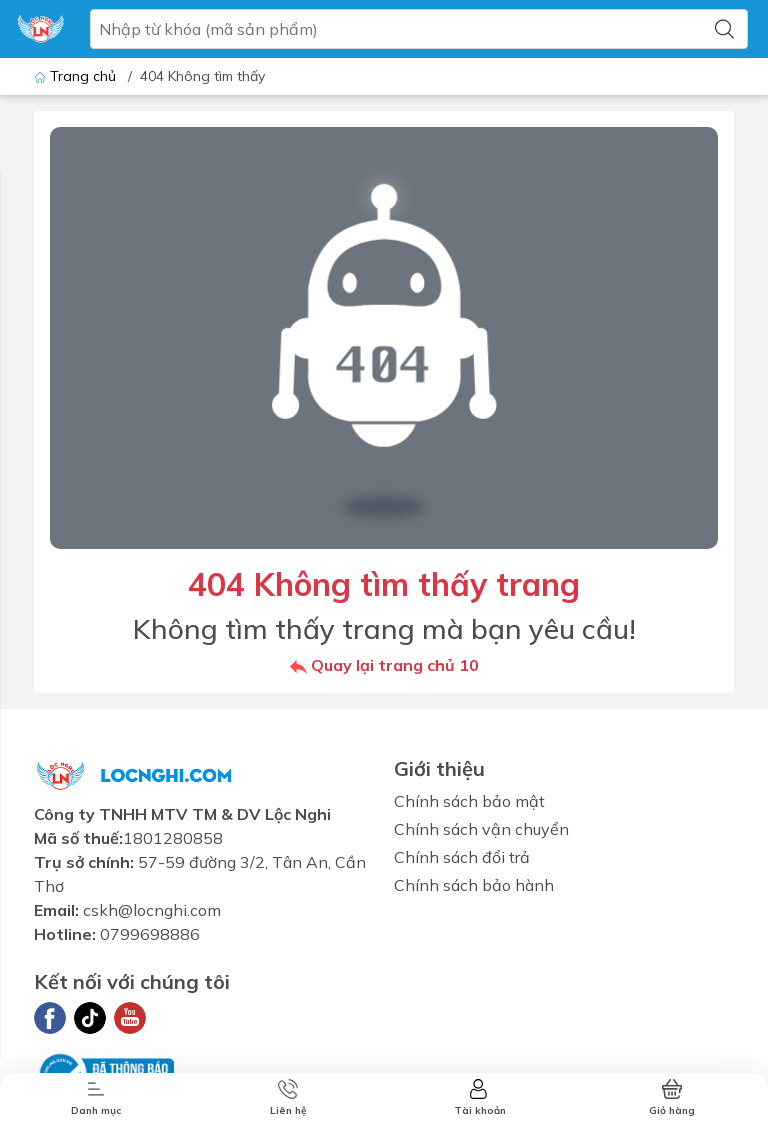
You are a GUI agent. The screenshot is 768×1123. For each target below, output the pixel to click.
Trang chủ (77, 76)
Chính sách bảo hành (474, 885)
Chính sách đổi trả (462, 857)
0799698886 (150, 934)
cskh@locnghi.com (152, 910)
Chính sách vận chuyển (481, 829)
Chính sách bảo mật (469, 801)
